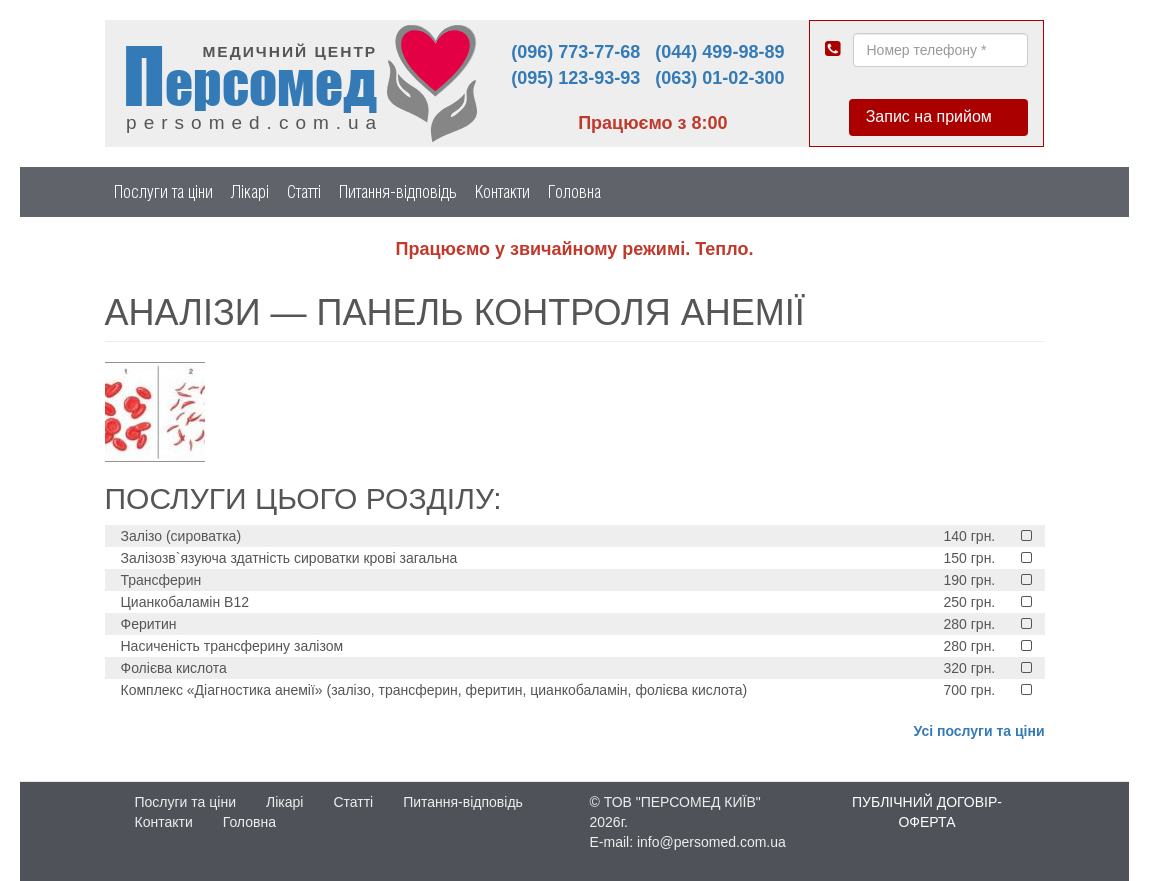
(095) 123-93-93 (575, 78)
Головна (574, 191)
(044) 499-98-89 (719, 52)
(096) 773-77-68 (575, 52)
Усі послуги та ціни (979, 731)
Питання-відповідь (398, 191)
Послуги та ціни (163, 191)
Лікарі (250, 191)
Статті (304, 191)
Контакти (502, 191)
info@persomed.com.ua (711, 842)
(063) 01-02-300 (719, 78)
